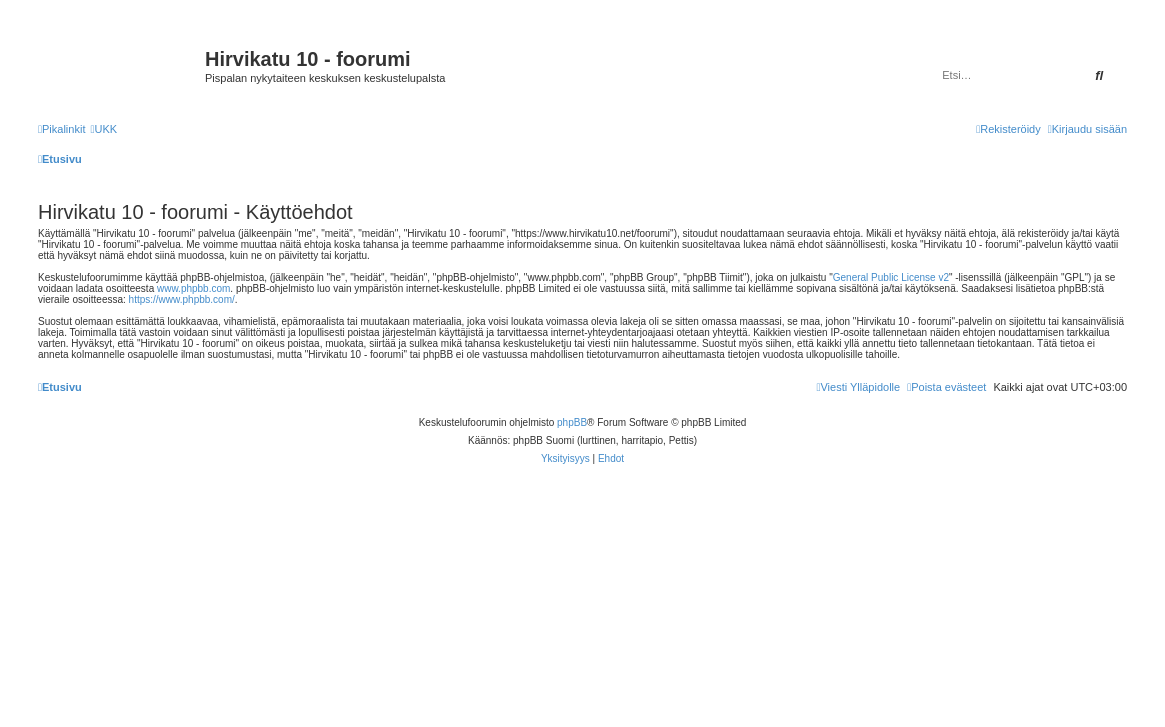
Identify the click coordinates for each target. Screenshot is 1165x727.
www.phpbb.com (193, 288)
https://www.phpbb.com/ (182, 299)
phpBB (572, 422)
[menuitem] (103, 129)
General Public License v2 (891, 277)
